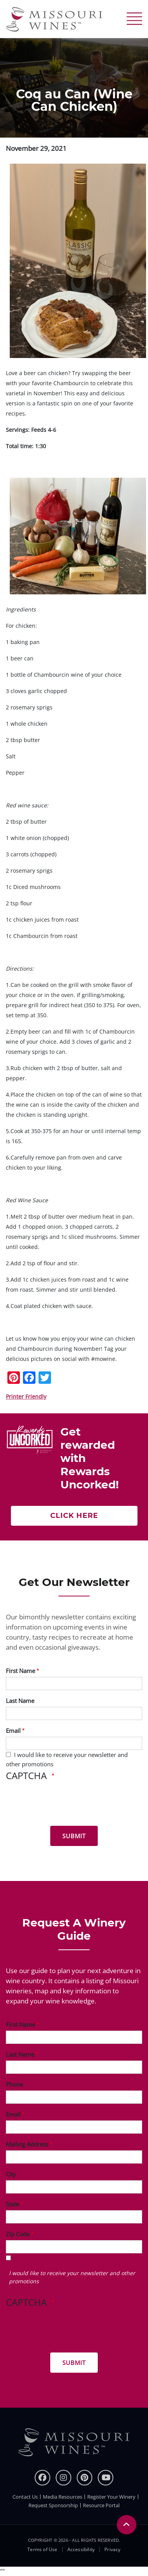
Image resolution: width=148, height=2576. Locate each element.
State (12, 2204)
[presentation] (65, 1805)
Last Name (20, 1701)
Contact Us (25, 2496)
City (11, 2174)
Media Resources (62, 2496)
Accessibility (81, 2549)
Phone (14, 2084)
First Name (20, 1671)
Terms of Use (42, 2549)
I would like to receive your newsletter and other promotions (72, 2277)
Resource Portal (101, 2505)
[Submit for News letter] (74, 1836)
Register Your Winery (111, 2496)
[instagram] (63, 2477)
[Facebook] (42, 2477)
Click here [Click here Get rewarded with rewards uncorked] (74, 1515)
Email (13, 1730)
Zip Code (18, 2234)
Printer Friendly (26, 1396)
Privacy (112, 2549)
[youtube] (105, 2477)
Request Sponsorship (53, 2505)
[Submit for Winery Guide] (74, 2362)
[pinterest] (84, 2477)
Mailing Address (27, 2144)
